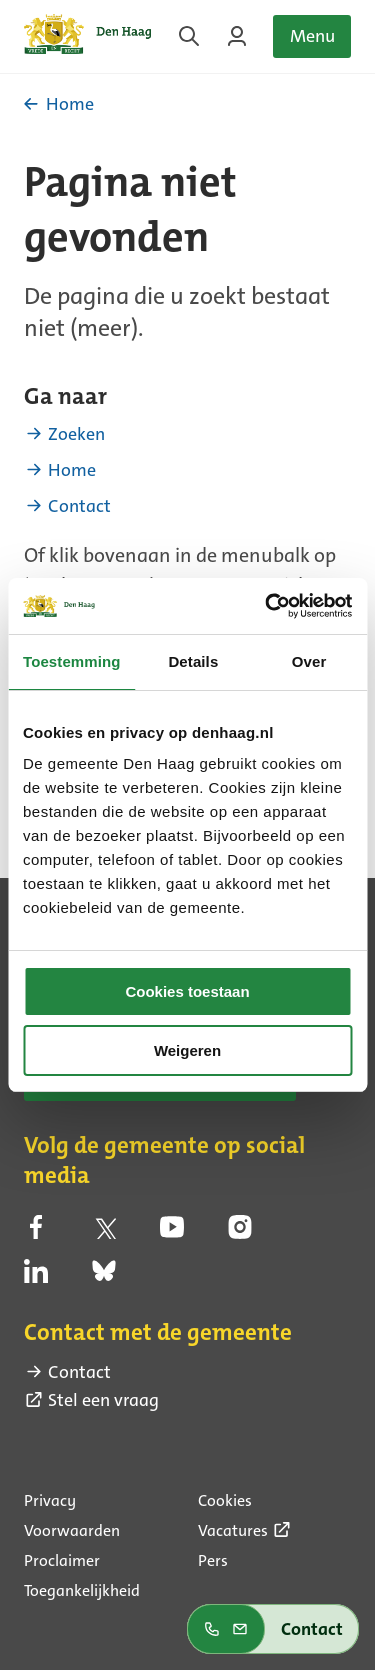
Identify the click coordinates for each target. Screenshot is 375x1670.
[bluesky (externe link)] (104, 1277)
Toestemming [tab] (72, 661)
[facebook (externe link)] (36, 1232)
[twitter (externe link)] (104, 1232)
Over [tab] (309, 661)
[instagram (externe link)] (240, 1232)
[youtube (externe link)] (172, 1232)
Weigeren (187, 1050)
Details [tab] (193, 661)
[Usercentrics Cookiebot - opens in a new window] (267, 606)
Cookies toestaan (187, 991)
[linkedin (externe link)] (36, 1277)
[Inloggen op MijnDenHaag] (237, 36)
